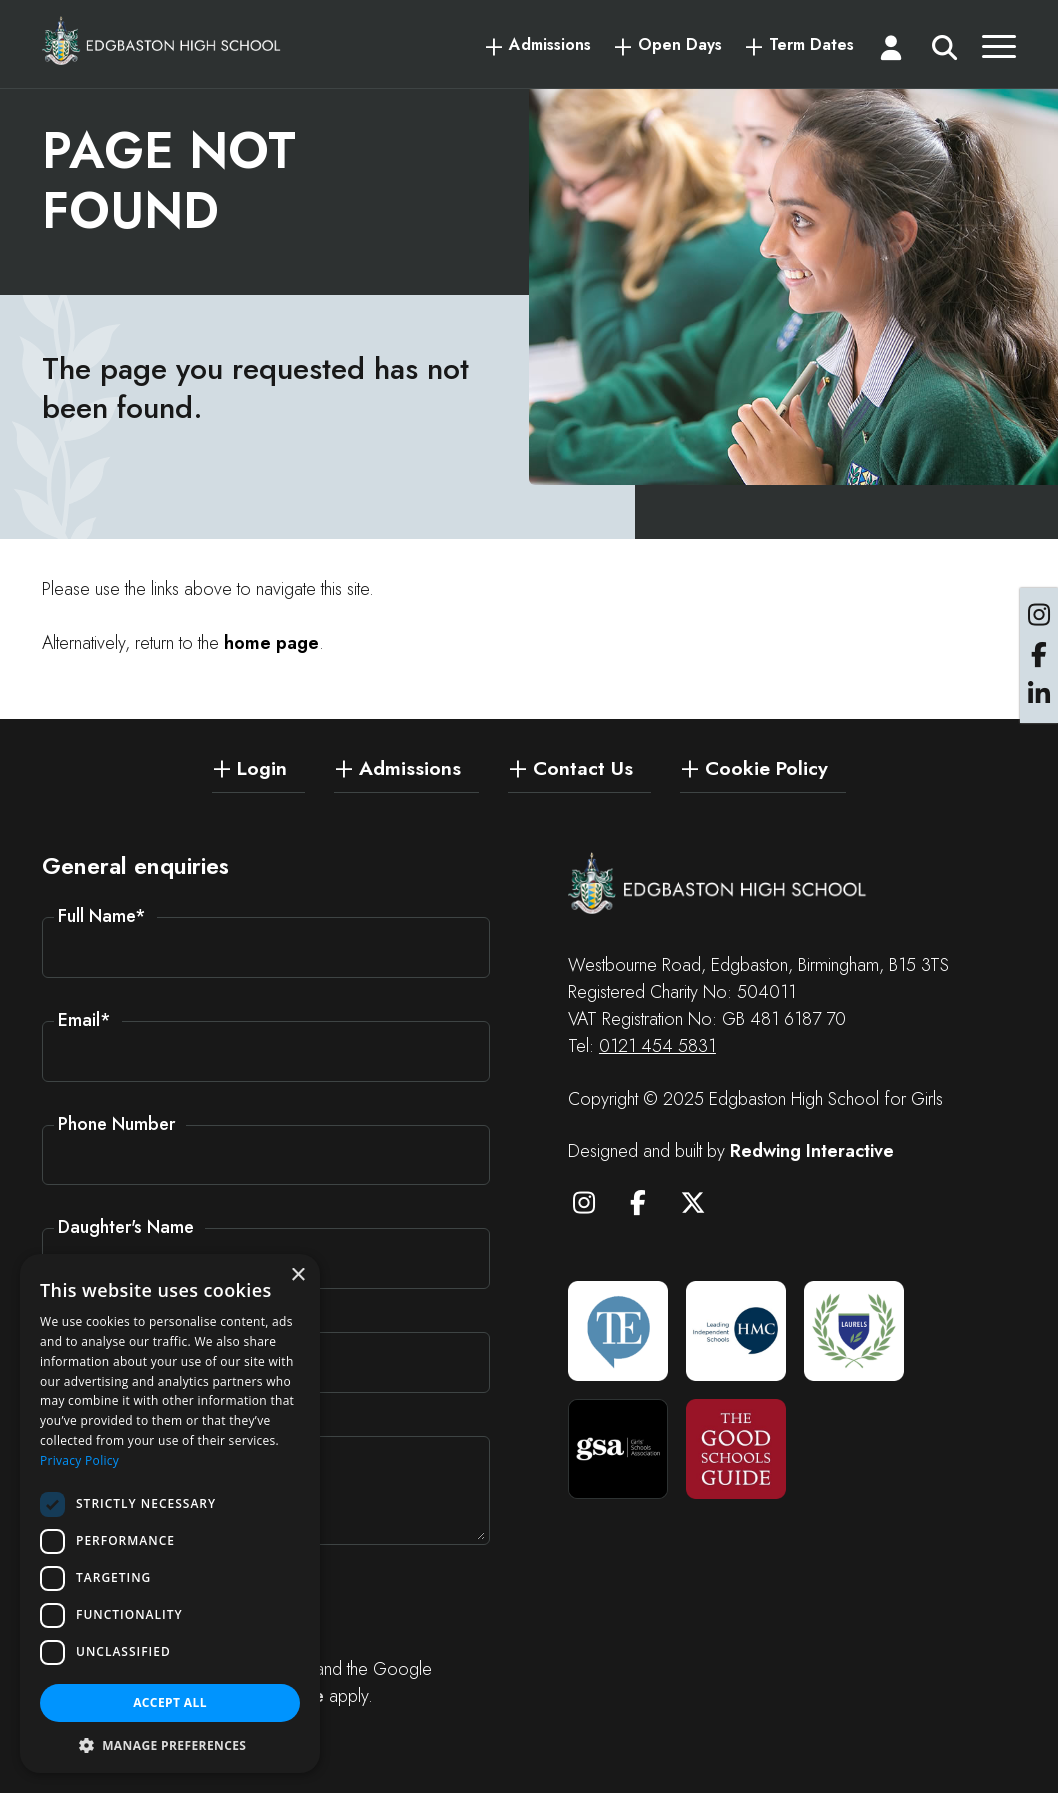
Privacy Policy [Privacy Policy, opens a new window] (79, 1460)
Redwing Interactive (812, 1151)
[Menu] (999, 52)
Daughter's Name (126, 1227)
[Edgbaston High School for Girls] (162, 41)
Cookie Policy (766, 767)
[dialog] (170, 1513)
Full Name (102, 916)
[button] (170, 1744)
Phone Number (116, 1124)
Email (84, 1020)
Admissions (550, 45)
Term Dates (811, 45)
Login (262, 767)
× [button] (297, 1275)
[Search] (945, 52)
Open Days (680, 45)
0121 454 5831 (657, 1046)
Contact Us (583, 767)
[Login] (891, 52)
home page (271, 643)
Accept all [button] (170, 1702)
